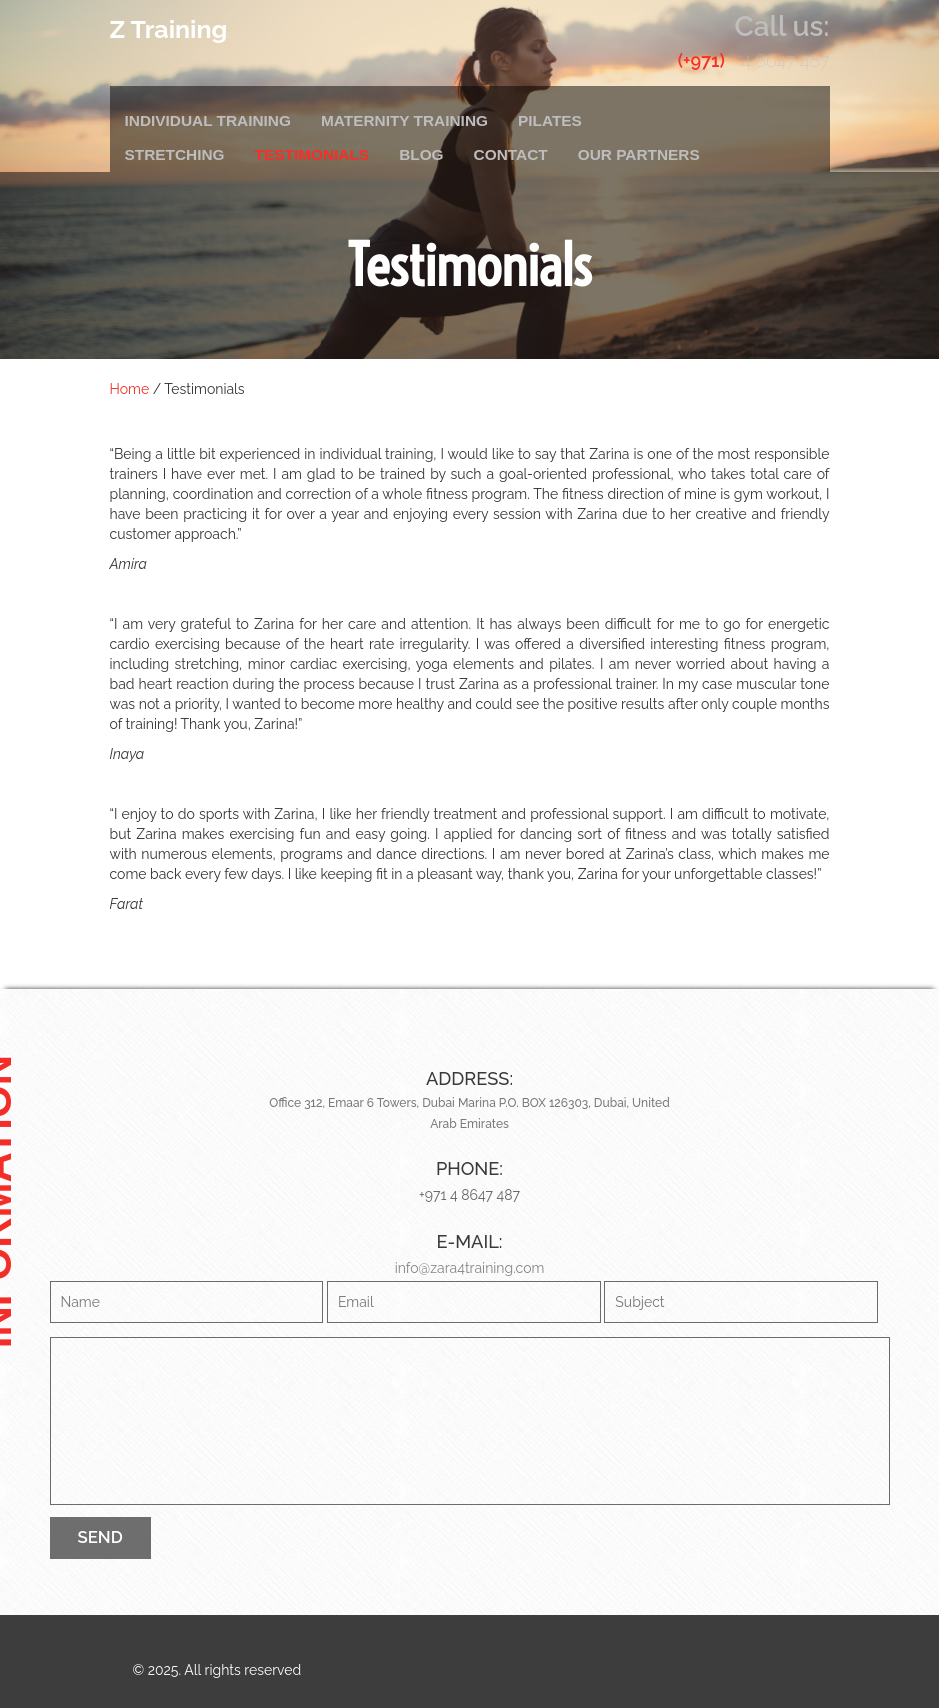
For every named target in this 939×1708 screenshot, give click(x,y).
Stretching (175, 154)
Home (130, 389)
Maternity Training (404, 120)
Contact (511, 154)
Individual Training (208, 120)
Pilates (550, 120)
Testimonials (312, 154)
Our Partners (639, 154)
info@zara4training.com (470, 1268)
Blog (421, 154)
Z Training (169, 29)
